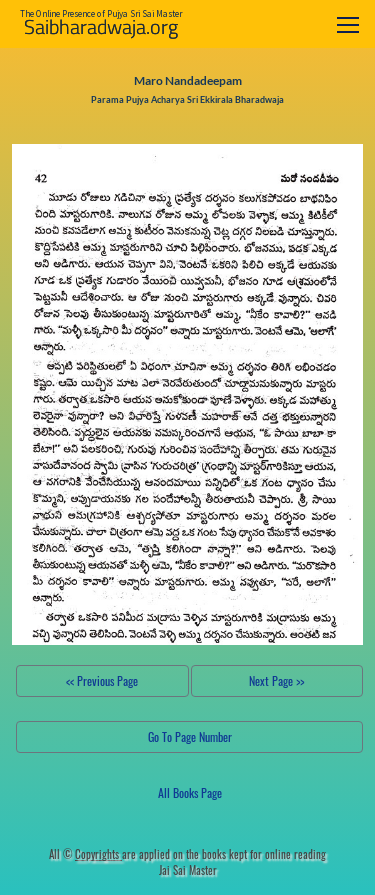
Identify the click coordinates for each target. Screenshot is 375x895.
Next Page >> (276, 680)
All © (85, 854)
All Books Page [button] (190, 792)
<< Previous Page (102, 680)
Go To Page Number (190, 736)
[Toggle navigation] (348, 24)
